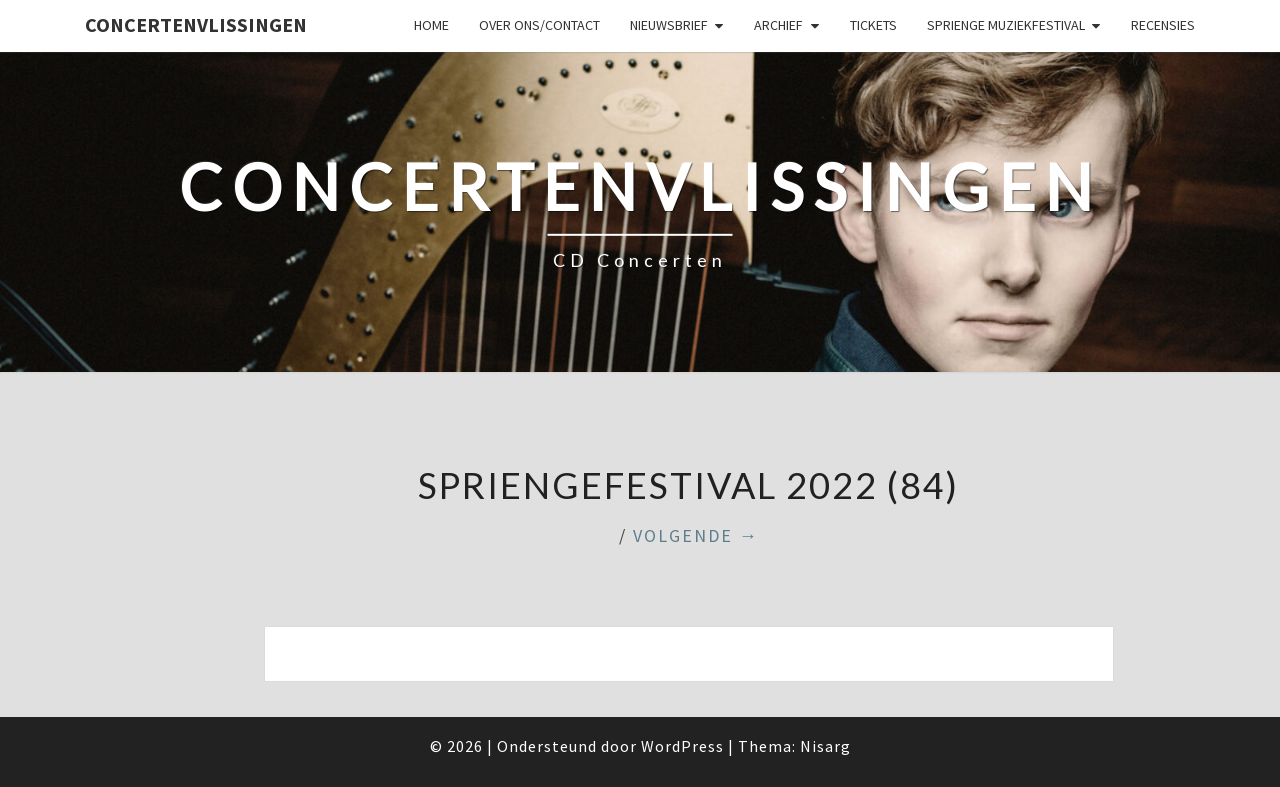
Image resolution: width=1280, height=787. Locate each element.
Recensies (1163, 25)
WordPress (682, 746)
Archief (778, 25)
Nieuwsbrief (669, 25)
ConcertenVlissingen (196, 24)
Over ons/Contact (539, 25)
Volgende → (696, 535)
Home (431, 25)
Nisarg (825, 746)
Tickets (873, 25)
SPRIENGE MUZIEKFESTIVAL (1006, 25)
